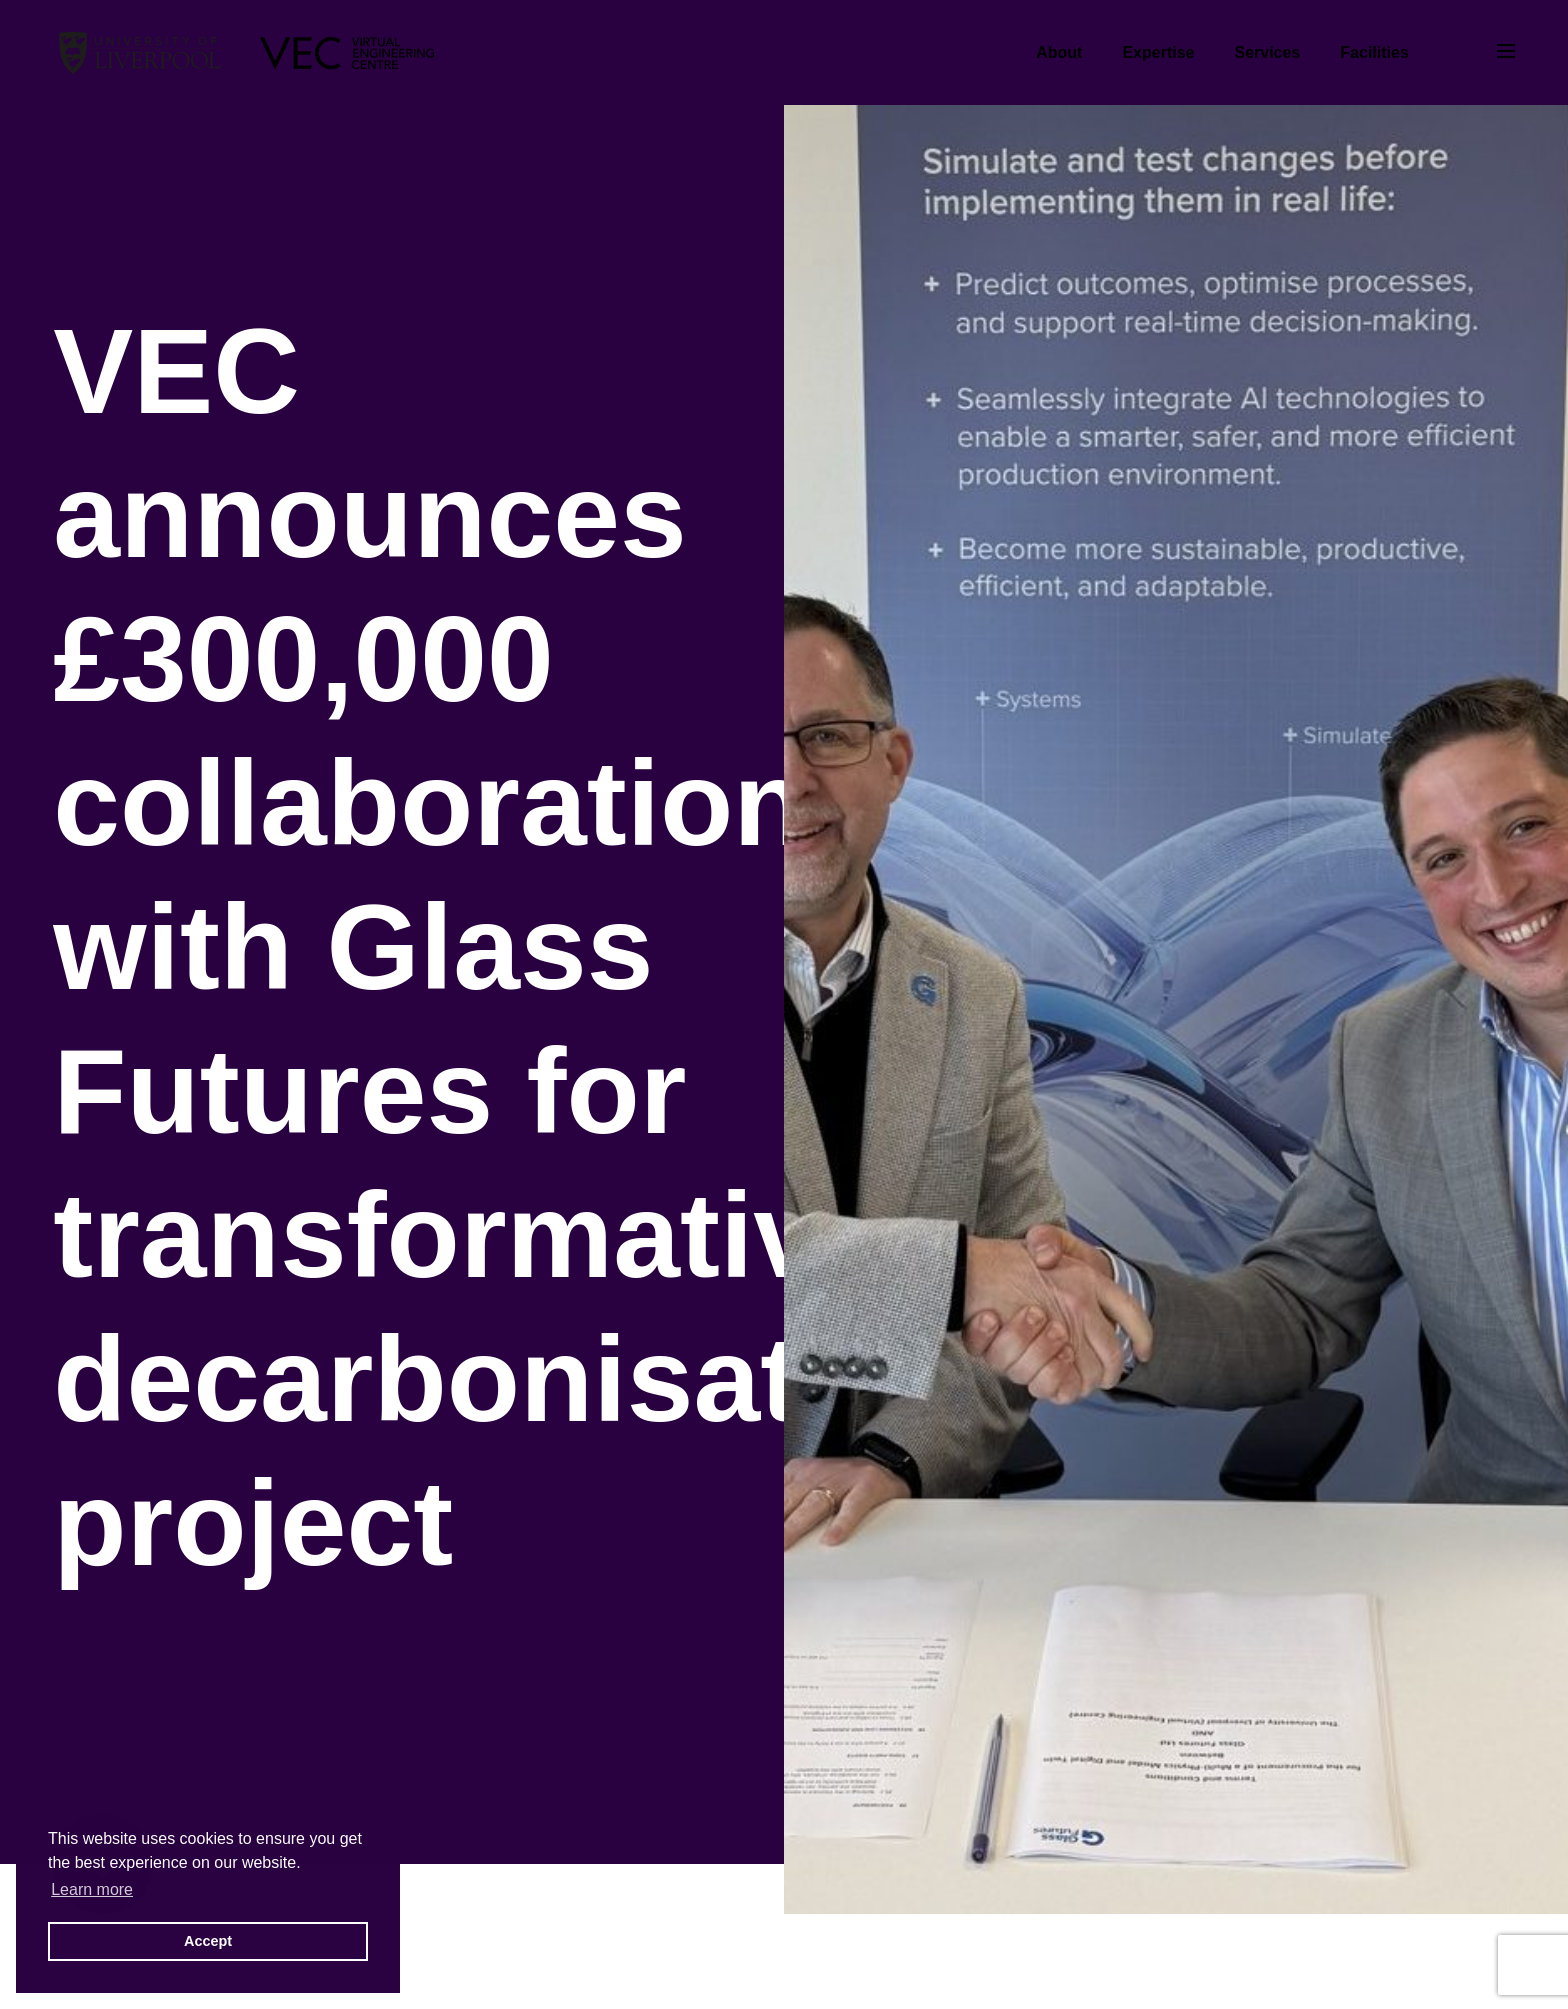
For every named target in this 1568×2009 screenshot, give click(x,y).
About (1059, 52)
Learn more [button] (92, 1889)
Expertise (1158, 52)
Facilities (1374, 52)
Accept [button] (208, 1941)
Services (1267, 52)
